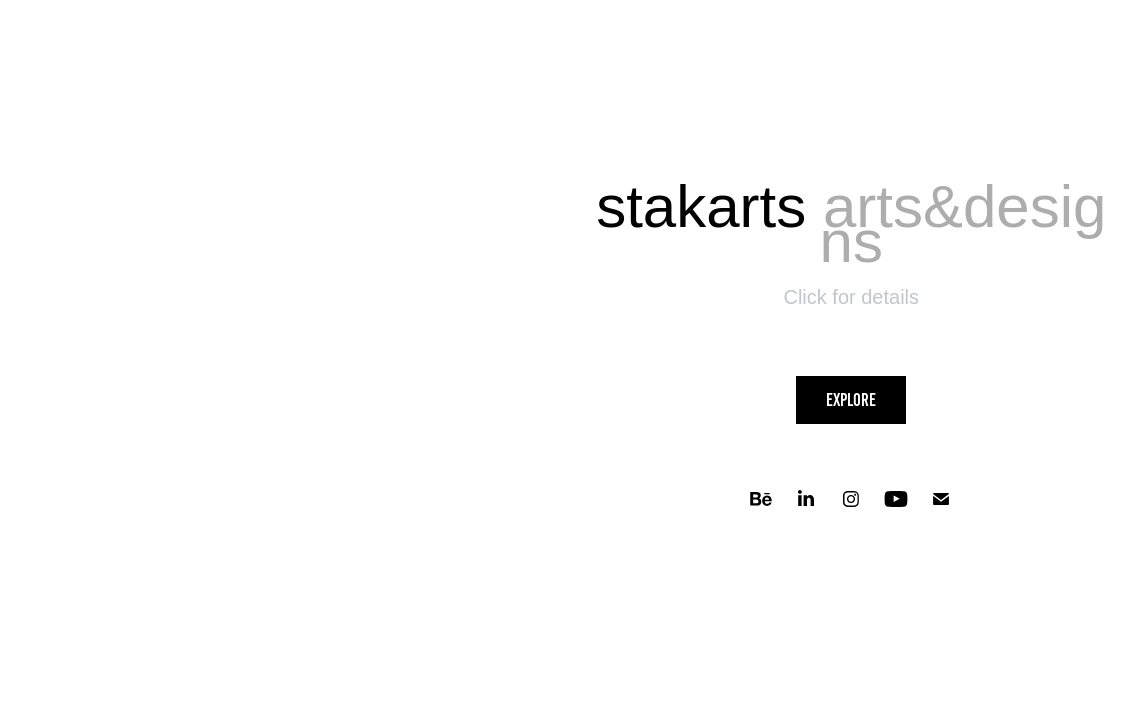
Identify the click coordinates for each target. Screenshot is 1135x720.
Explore (851, 400)
